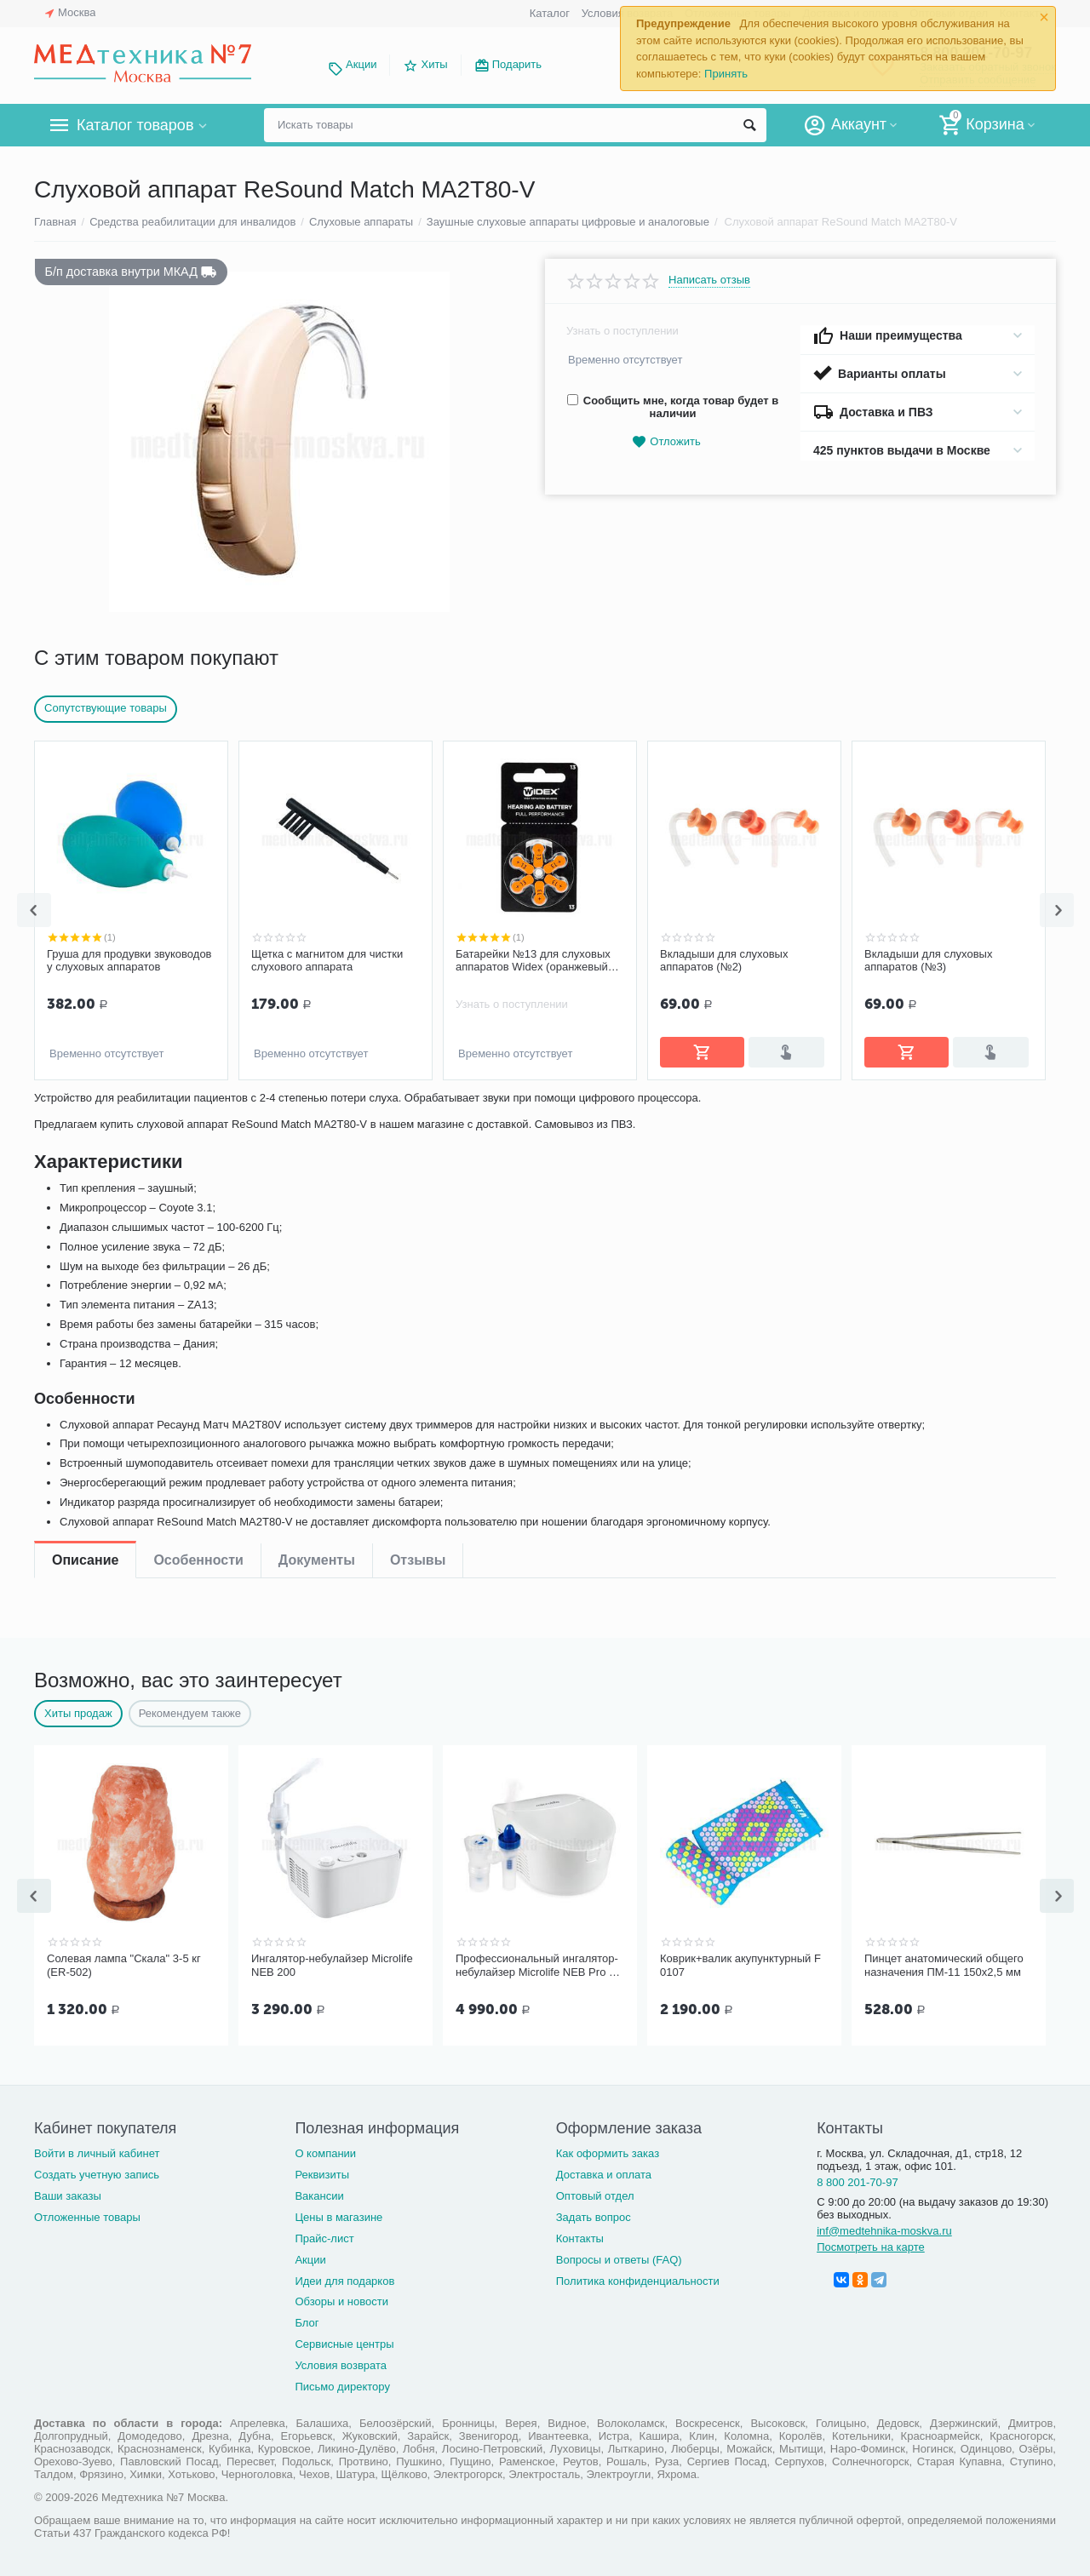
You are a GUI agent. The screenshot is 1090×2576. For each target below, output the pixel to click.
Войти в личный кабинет (97, 2150)
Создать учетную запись (96, 2171)
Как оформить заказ (607, 2150)
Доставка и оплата (603, 2171)
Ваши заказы (67, 2192)
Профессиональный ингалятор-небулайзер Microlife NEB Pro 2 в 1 (540, 1964)
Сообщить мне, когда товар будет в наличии (672, 407)
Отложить (666, 442)
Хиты (434, 64)
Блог (306, 2319)
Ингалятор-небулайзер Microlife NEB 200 (332, 1963)
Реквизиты (322, 2171)
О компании (325, 2150)
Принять (726, 73)
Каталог (550, 13)
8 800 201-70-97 (857, 2178)
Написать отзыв (709, 280)
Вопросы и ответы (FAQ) (619, 2256)
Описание (85, 1111)
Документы (316, 1111)
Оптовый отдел (595, 2192)
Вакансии (319, 2192)
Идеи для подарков (344, 2277)
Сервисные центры (344, 2340)
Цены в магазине (338, 2213)
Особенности (198, 1111)
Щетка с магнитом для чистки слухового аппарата (122, 960)
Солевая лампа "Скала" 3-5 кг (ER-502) (124, 1963)
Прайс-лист (324, 2235)
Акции (361, 64)
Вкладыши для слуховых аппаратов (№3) (724, 960)
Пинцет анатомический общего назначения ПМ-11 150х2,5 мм (944, 1963)
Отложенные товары (87, 2213)
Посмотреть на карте (871, 2243)
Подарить (517, 64)
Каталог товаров (135, 125)
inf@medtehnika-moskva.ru (884, 2227)
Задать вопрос (593, 2213)
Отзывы (417, 1111)
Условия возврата (341, 2362)
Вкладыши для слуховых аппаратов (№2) (519, 960)
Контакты (580, 2235)
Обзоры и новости (341, 2298)
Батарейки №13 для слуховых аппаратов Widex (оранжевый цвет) (328, 961)
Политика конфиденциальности (638, 2277)
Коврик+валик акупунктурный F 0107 (740, 1963)
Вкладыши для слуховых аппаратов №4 (928, 960)
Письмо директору (342, 2383)
